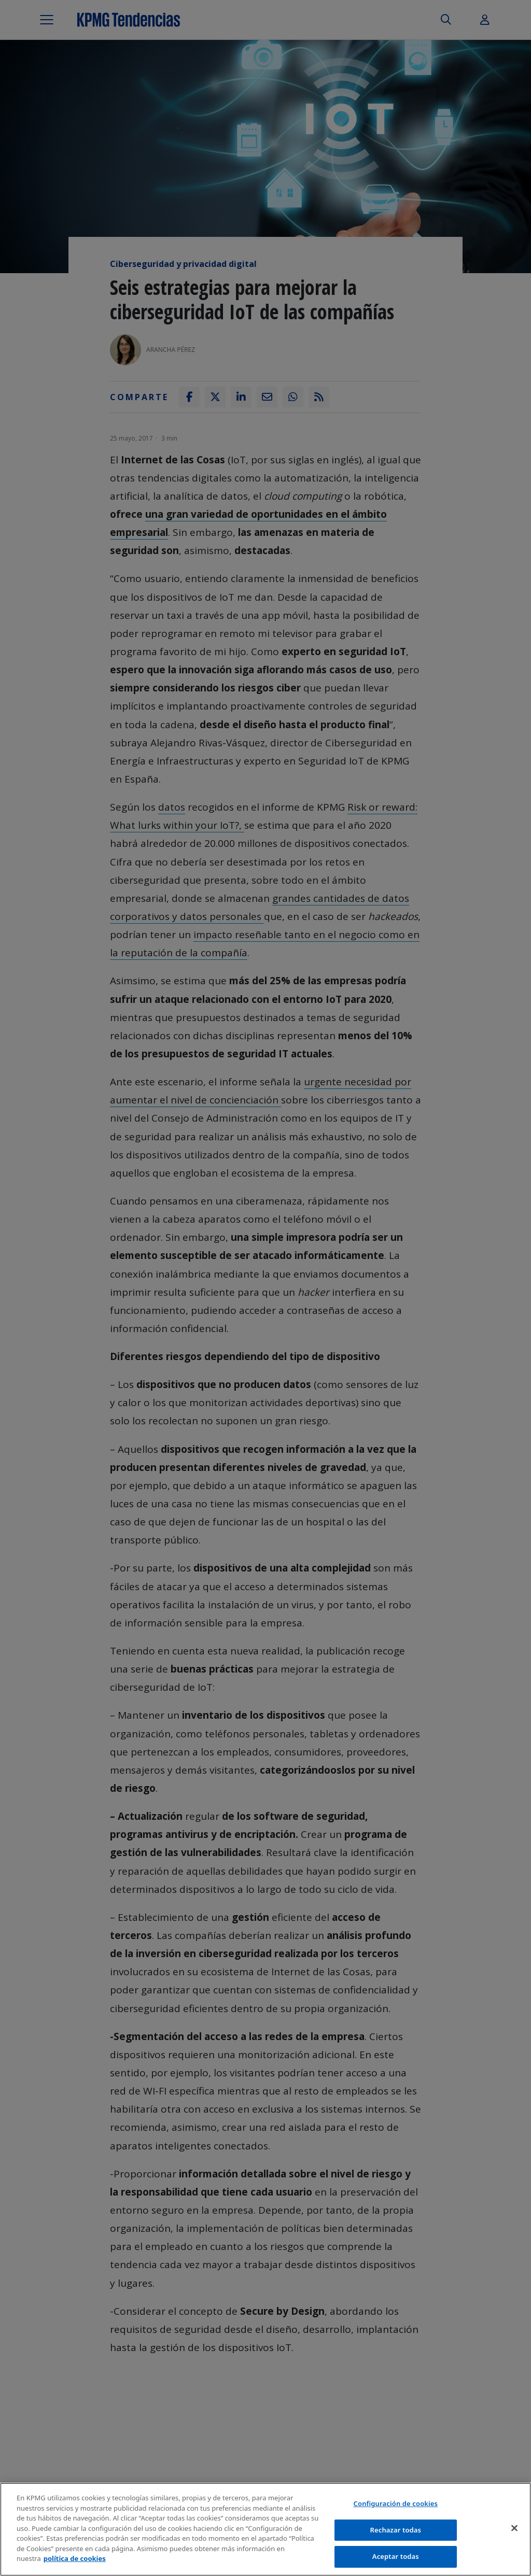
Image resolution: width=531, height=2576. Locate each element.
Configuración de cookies (396, 2505)
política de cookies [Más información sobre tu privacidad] (75, 2560)
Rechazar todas (396, 2531)
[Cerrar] (514, 2529)
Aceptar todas (395, 2558)
